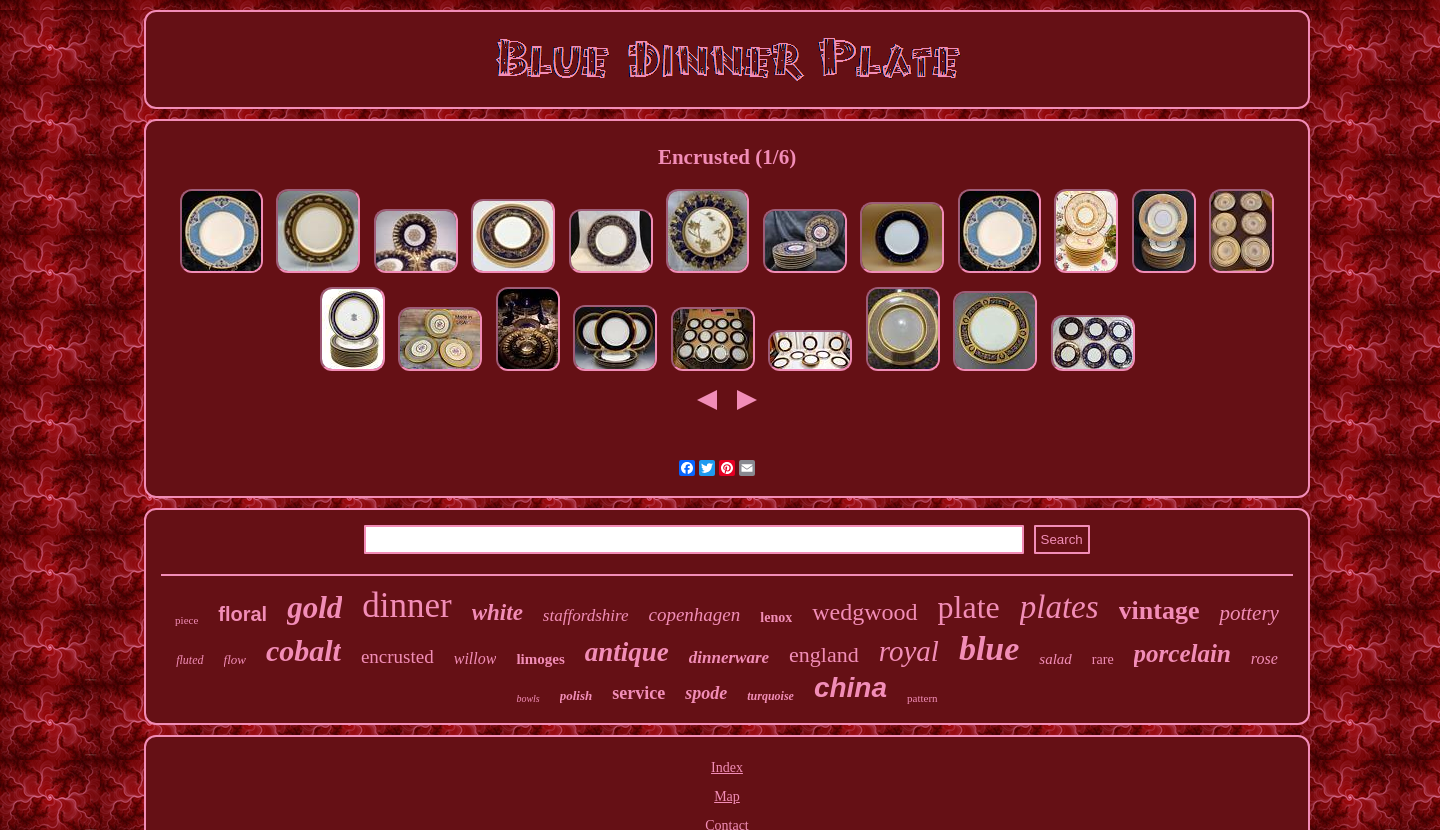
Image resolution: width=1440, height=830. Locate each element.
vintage (1159, 610)
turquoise (770, 696)
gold (314, 607)
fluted (189, 660)
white (497, 612)
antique (627, 652)
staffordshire (586, 615)
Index (727, 767)
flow (235, 659)
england (824, 654)
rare (1103, 659)
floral (242, 614)
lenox (776, 617)
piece (186, 620)
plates (1059, 607)
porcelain (1182, 653)
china (850, 687)
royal (909, 651)
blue (989, 648)
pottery (1248, 613)
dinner (406, 605)
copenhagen (695, 614)
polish (576, 695)
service (638, 693)
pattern (922, 698)
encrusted (397, 656)
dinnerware (729, 657)
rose (1264, 658)
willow (475, 658)
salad (1055, 659)
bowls (527, 698)
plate (969, 607)
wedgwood (864, 612)
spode (706, 693)
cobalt (303, 650)
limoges (540, 659)
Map (727, 796)
